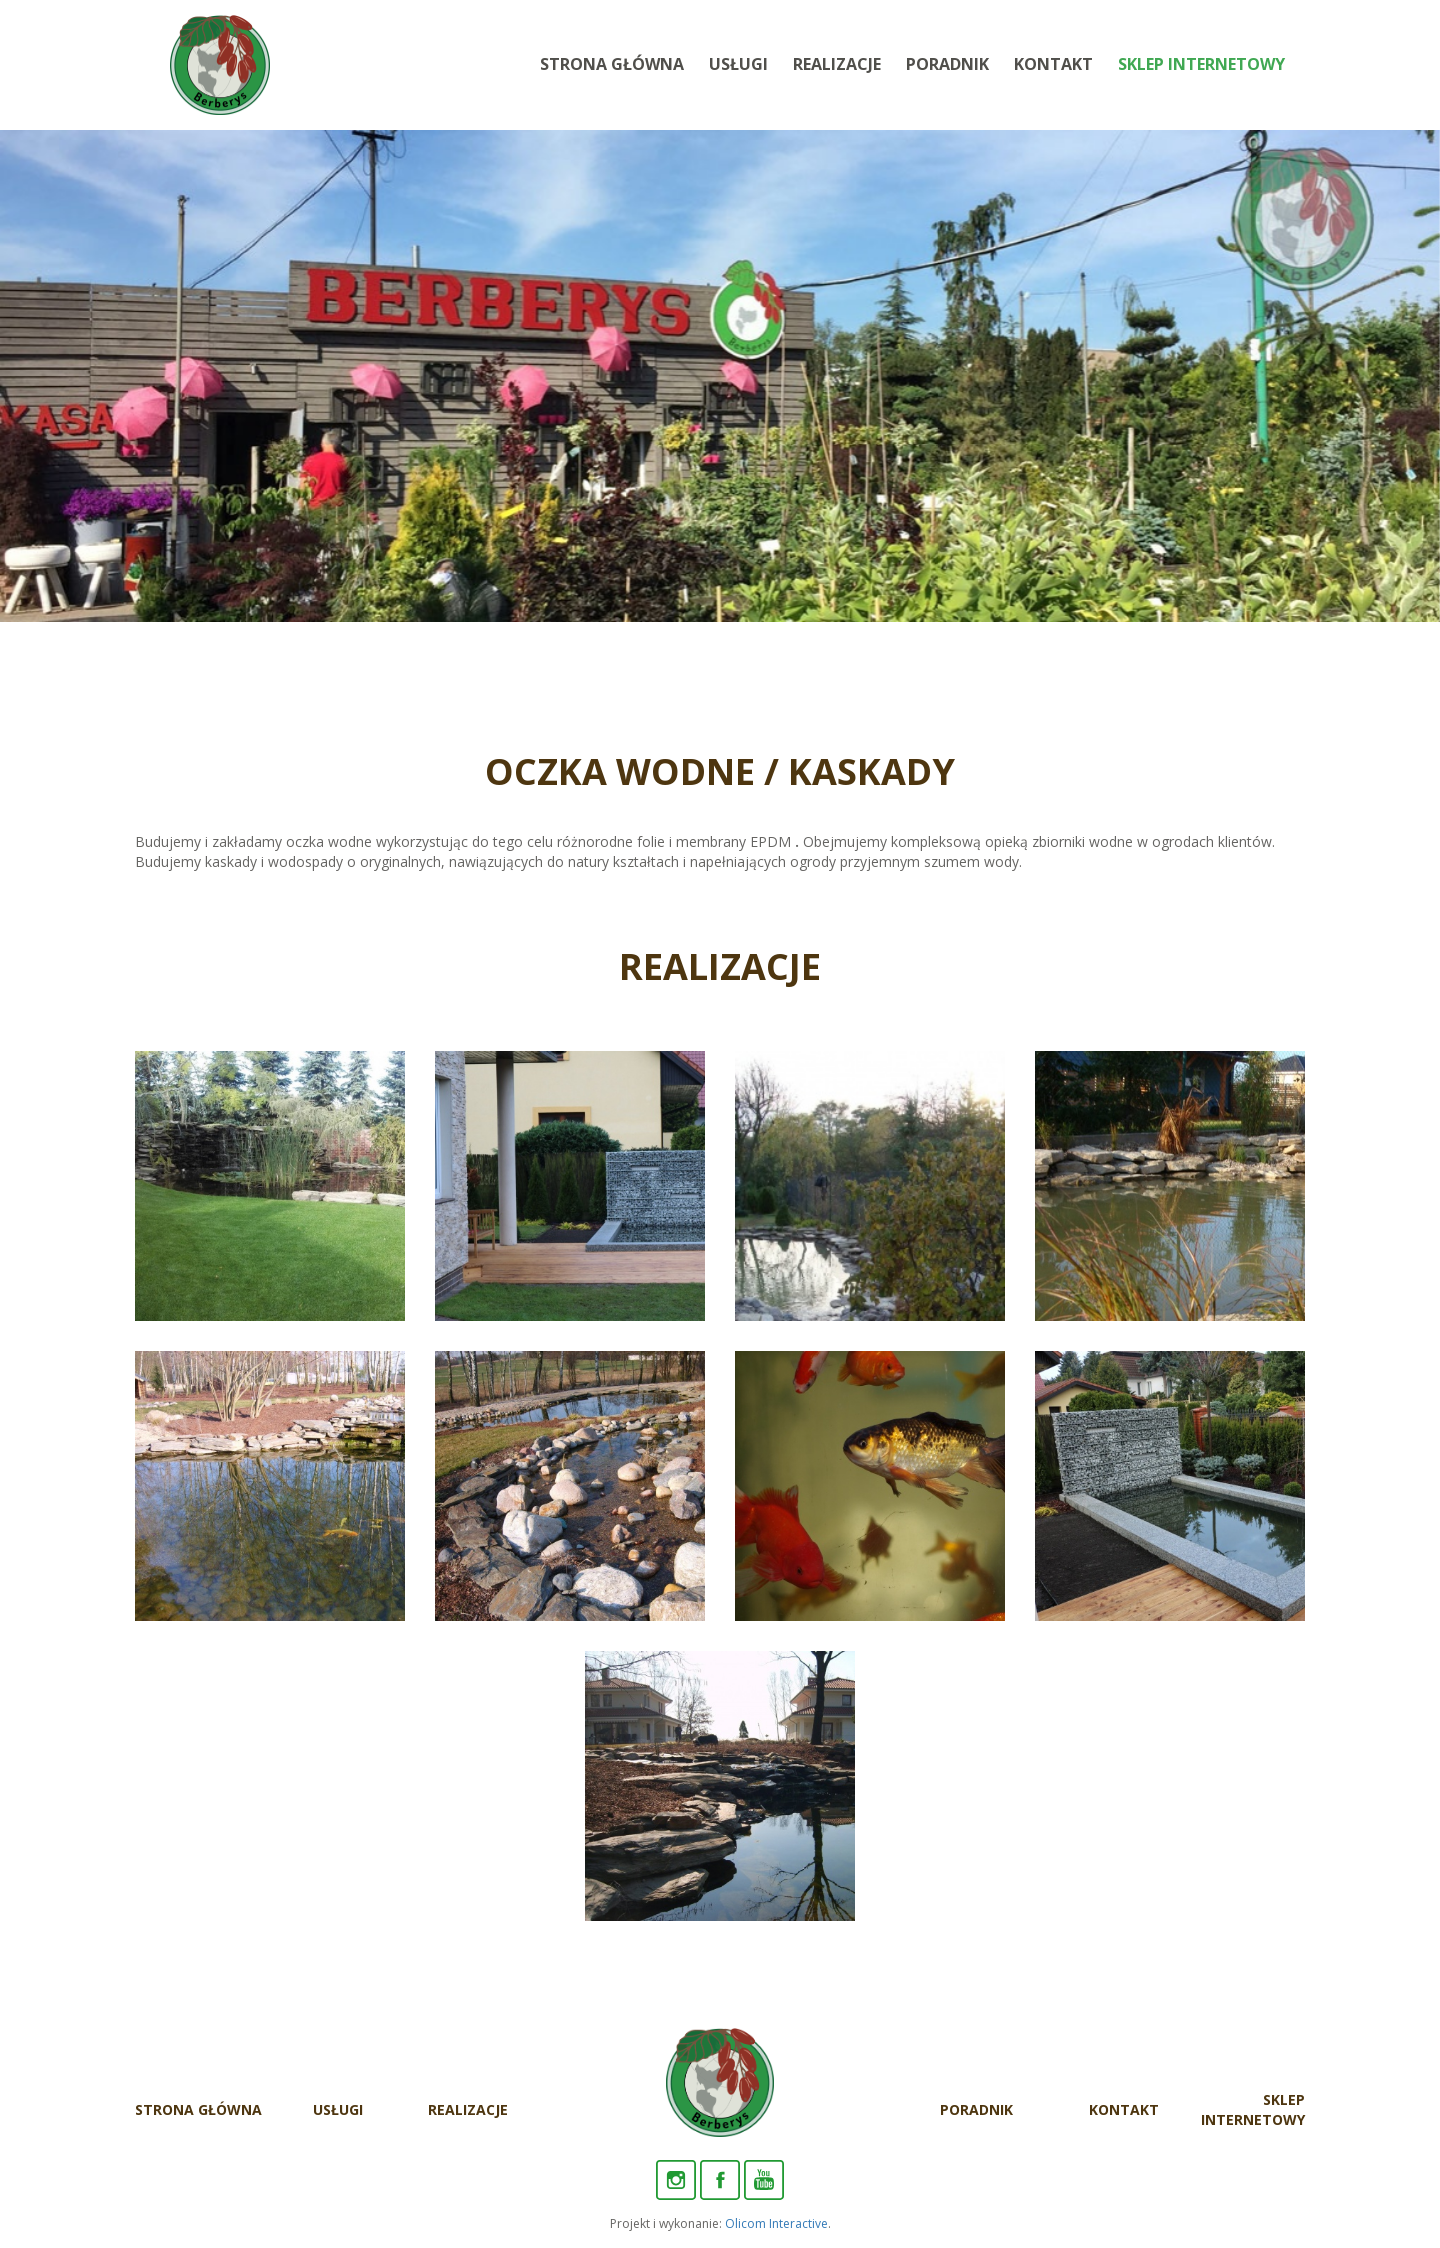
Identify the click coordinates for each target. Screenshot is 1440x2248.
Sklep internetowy (1201, 64)
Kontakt (1053, 64)
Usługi (738, 64)
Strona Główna (612, 64)
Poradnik (947, 64)
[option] (720, 376)
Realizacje (837, 64)
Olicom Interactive (776, 2223)
